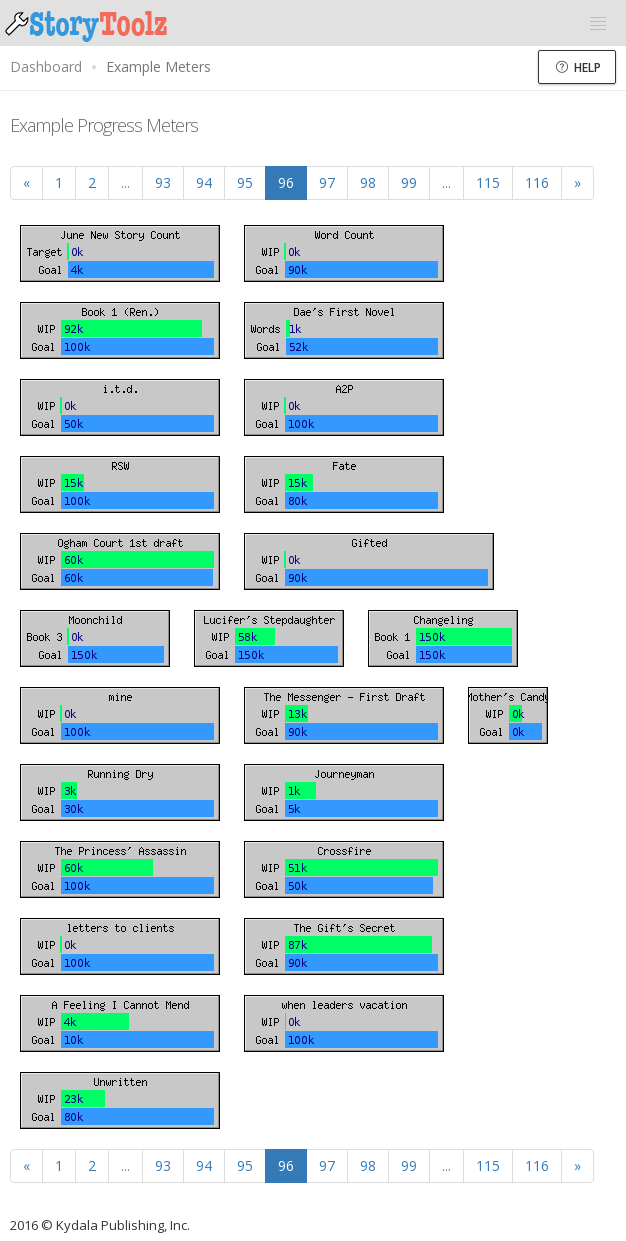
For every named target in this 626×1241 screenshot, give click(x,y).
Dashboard (46, 66)
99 (409, 182)
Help (578, 67)
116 (537, 182)
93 (163, 182)
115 (488, 182)
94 (204, 182)
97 (327, 182)
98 (368, 182)
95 (245, 182)
